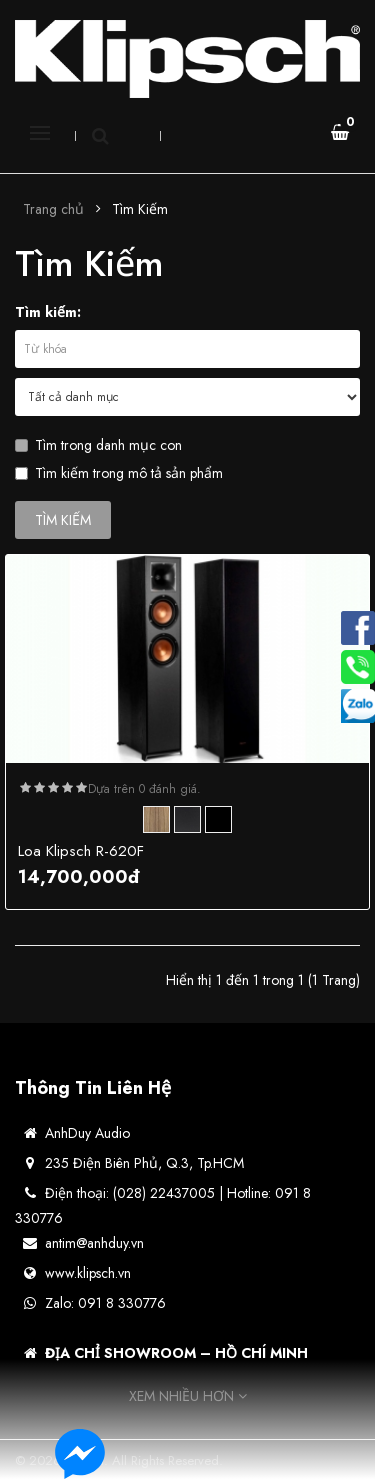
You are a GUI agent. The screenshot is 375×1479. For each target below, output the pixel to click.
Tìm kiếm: (48, 312)
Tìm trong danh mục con (98, 445)
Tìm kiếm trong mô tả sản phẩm (119, 473)
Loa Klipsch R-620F (81, 851)
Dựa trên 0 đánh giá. (144, 789)
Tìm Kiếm (140, 209)
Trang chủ (53, 209)
